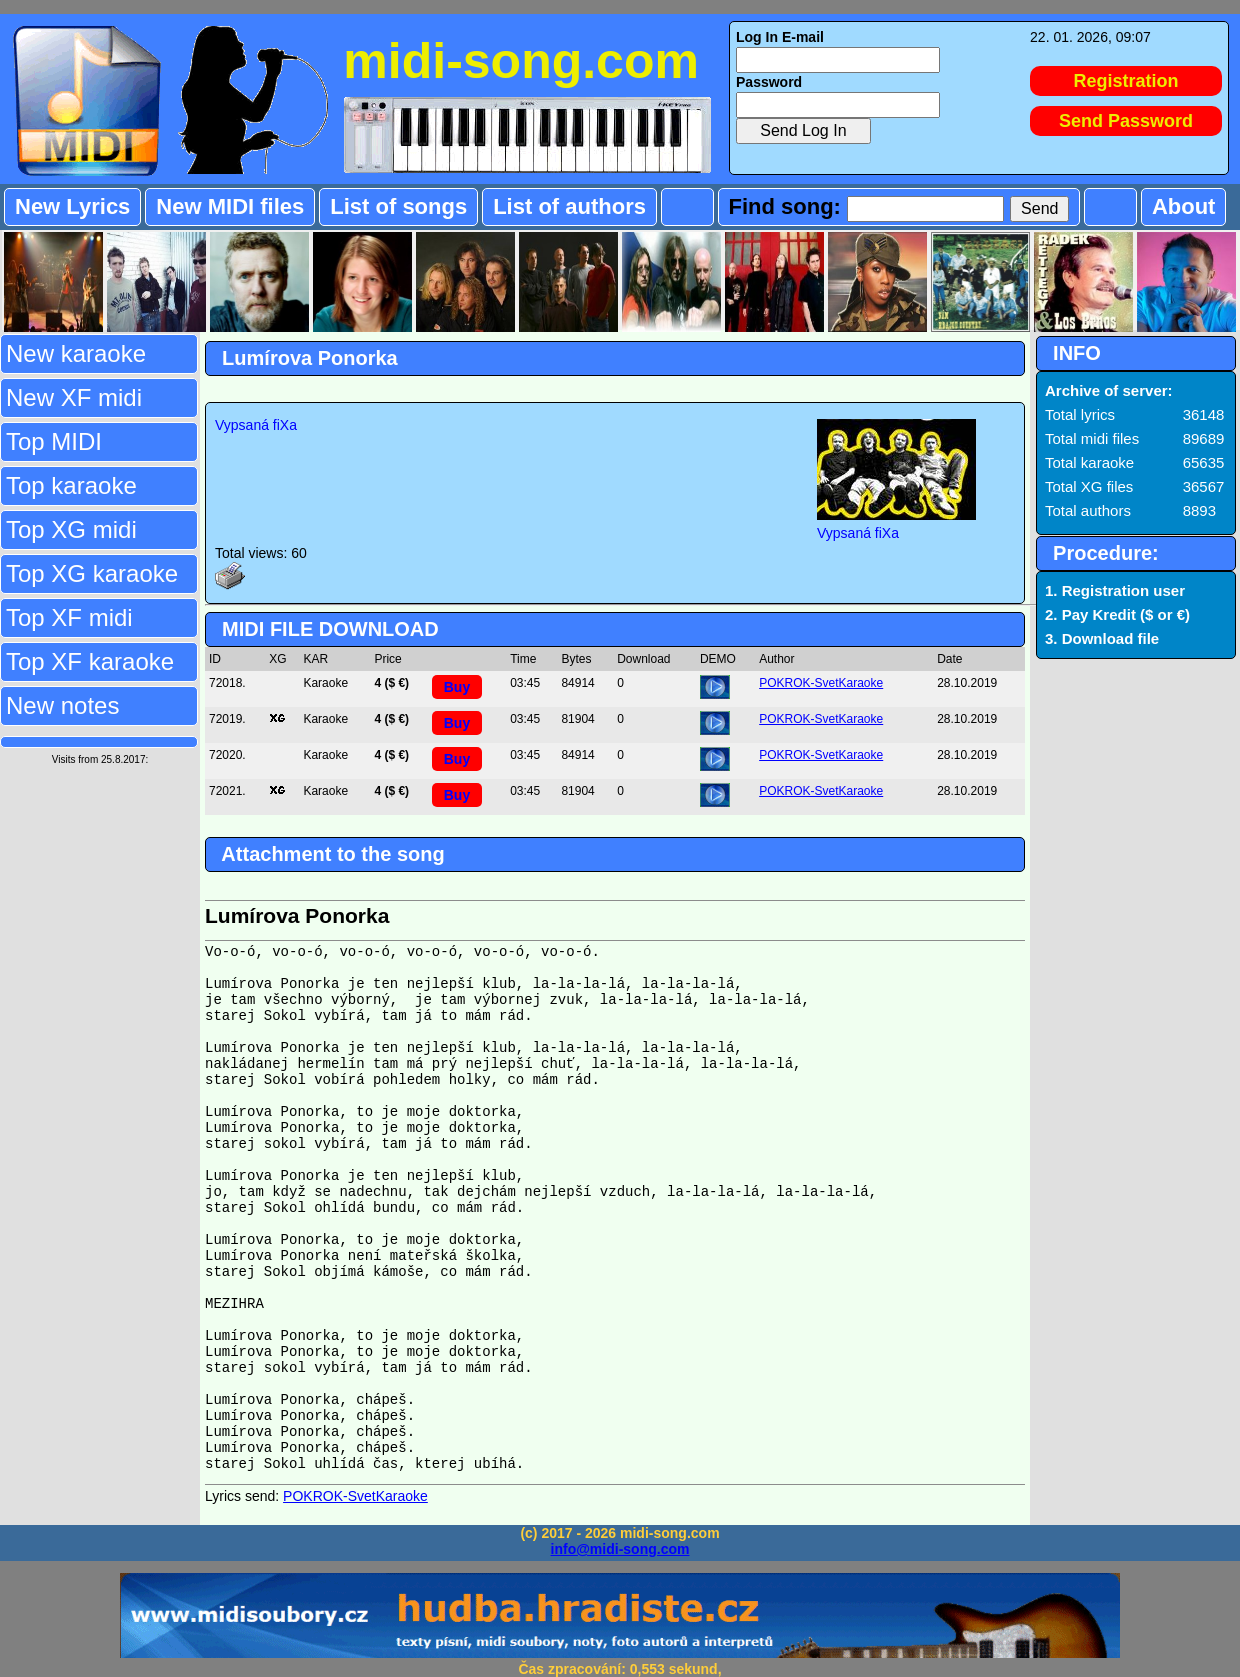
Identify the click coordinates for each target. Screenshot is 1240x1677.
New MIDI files (230, 206)
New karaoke (76, 353)
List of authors (569, 206)
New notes (62, 705)
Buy (457, 687)
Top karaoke (71, 485)
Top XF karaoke (90, 661)
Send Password (1126, 121)
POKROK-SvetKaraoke (821, 683)
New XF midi (74, 397)
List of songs (398, 206)
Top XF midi (69, 617)
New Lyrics (72, 206)
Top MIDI (54, 441)
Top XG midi (71, 529)
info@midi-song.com (620, 1549)
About (1184, 206)
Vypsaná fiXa (256, 425)
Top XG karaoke (92, 573)
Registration (1126, 81)
